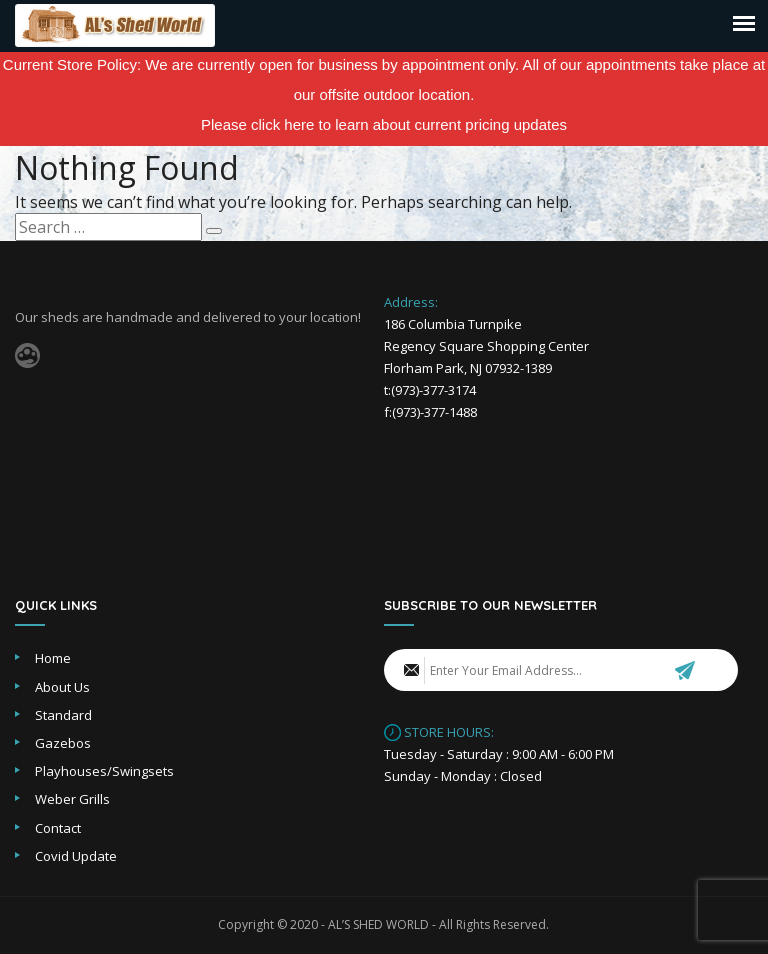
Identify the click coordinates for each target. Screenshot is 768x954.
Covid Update (76, 856)
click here (282, 124)
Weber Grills (72, 799)
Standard (63, 715)
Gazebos (63, 743)
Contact (58, 828)
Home (53, 658)
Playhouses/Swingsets (104, 771)
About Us (62, 687)
